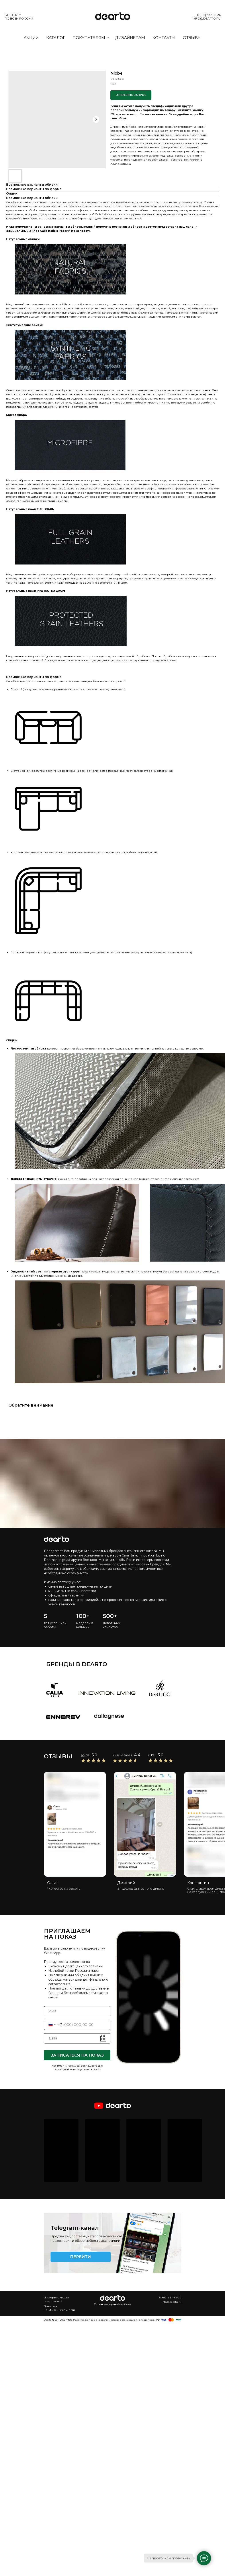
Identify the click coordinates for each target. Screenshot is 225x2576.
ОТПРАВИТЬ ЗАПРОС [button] (130, 95)
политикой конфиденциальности (77, 2069)
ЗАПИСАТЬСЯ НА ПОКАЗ (77, 2055)
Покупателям (89, 37)
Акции (31, 37)
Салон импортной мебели (112, 2304)
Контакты (164, 37)
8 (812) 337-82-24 (209, 15)
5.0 (160, 1755)
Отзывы (192, 37)
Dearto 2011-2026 (54, 2319)
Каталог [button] (55, 37)
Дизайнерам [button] (130, 37)
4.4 (137, 1755)
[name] (77, 2011)
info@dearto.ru (207, 18)
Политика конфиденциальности (59, 2308)
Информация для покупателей (56, 2299)
